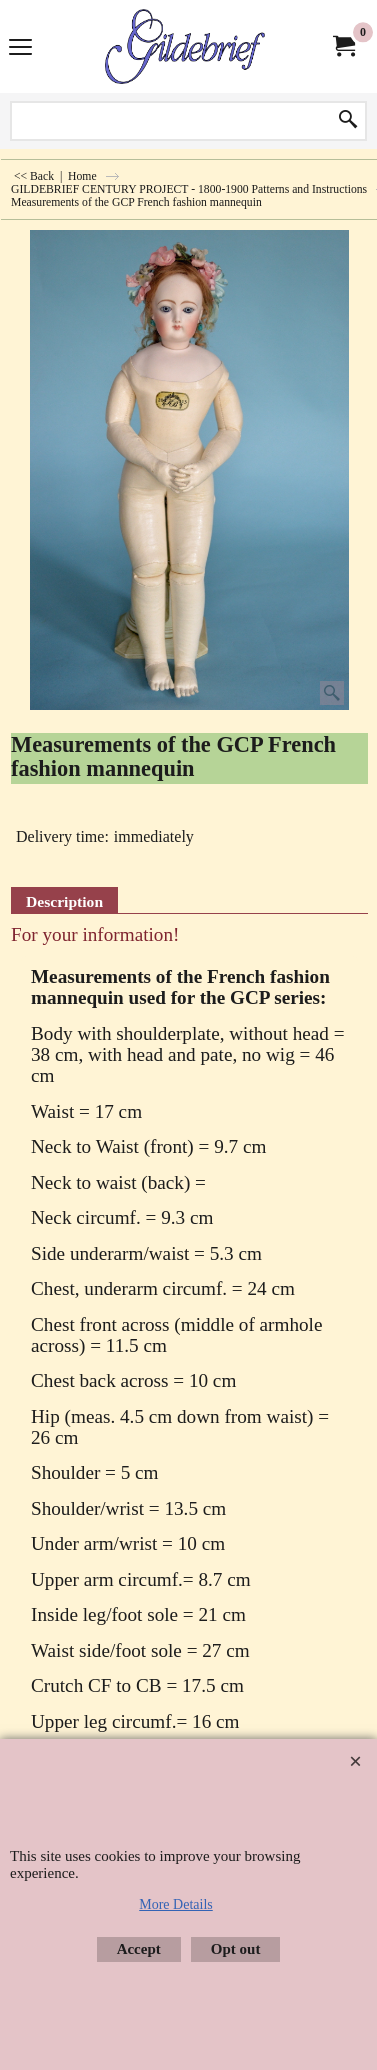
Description (64, 901)
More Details (175, 1904)
